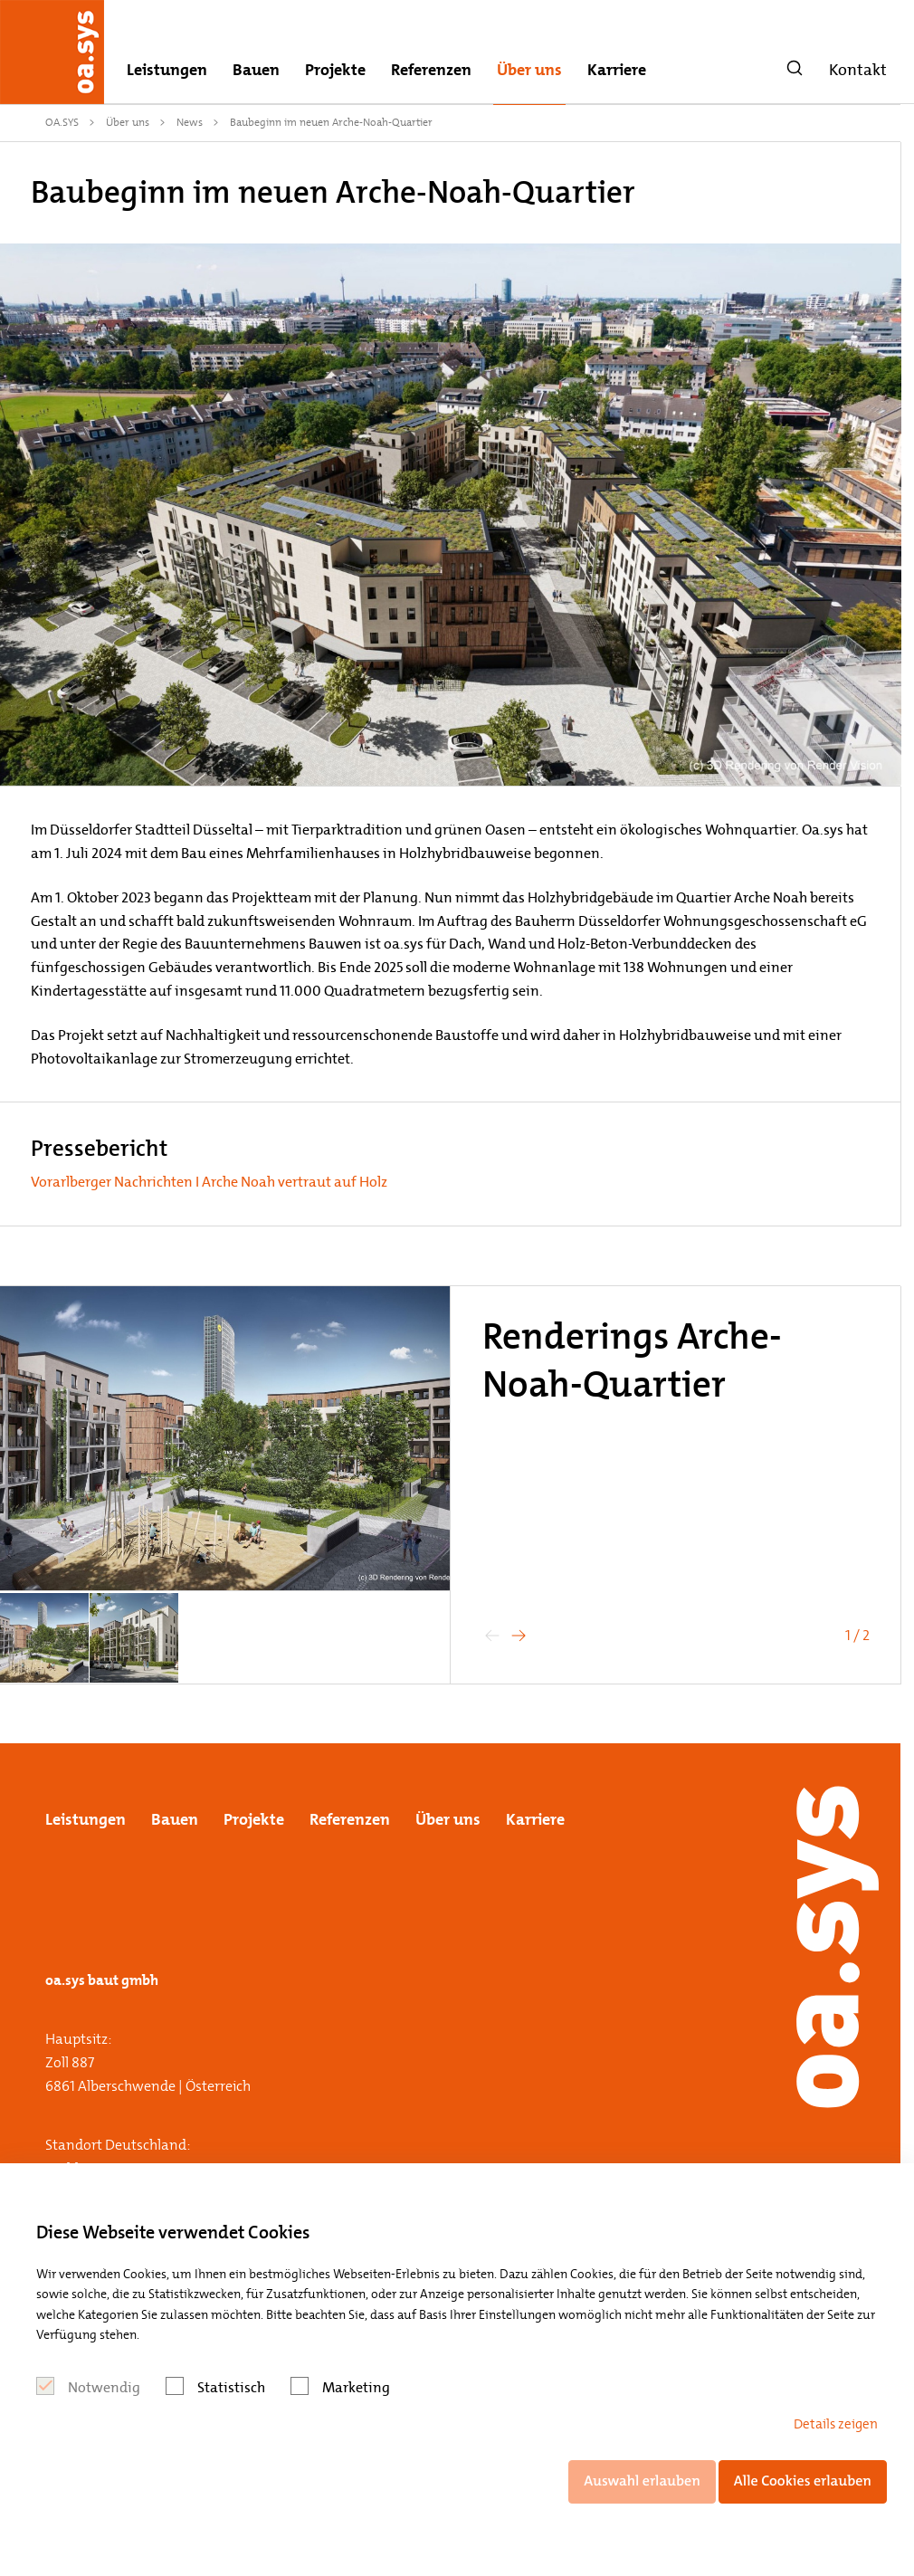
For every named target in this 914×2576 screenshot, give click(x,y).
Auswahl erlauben (642, 2481)
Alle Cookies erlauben (802, 2481)
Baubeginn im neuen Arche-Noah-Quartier (331, 122)
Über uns (529, 70)
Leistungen (167, 70)
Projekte (335, 70)
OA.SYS (62, 122)
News (189, 122)
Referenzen (431, 70)
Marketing (356, 2387)
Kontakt (858, 70)
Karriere (616, 70)
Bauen (256, 70)
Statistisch (231, 2387)
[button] (518, 1635)
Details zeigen (836, 2424)
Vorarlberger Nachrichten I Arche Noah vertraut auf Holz (209, 1181)
